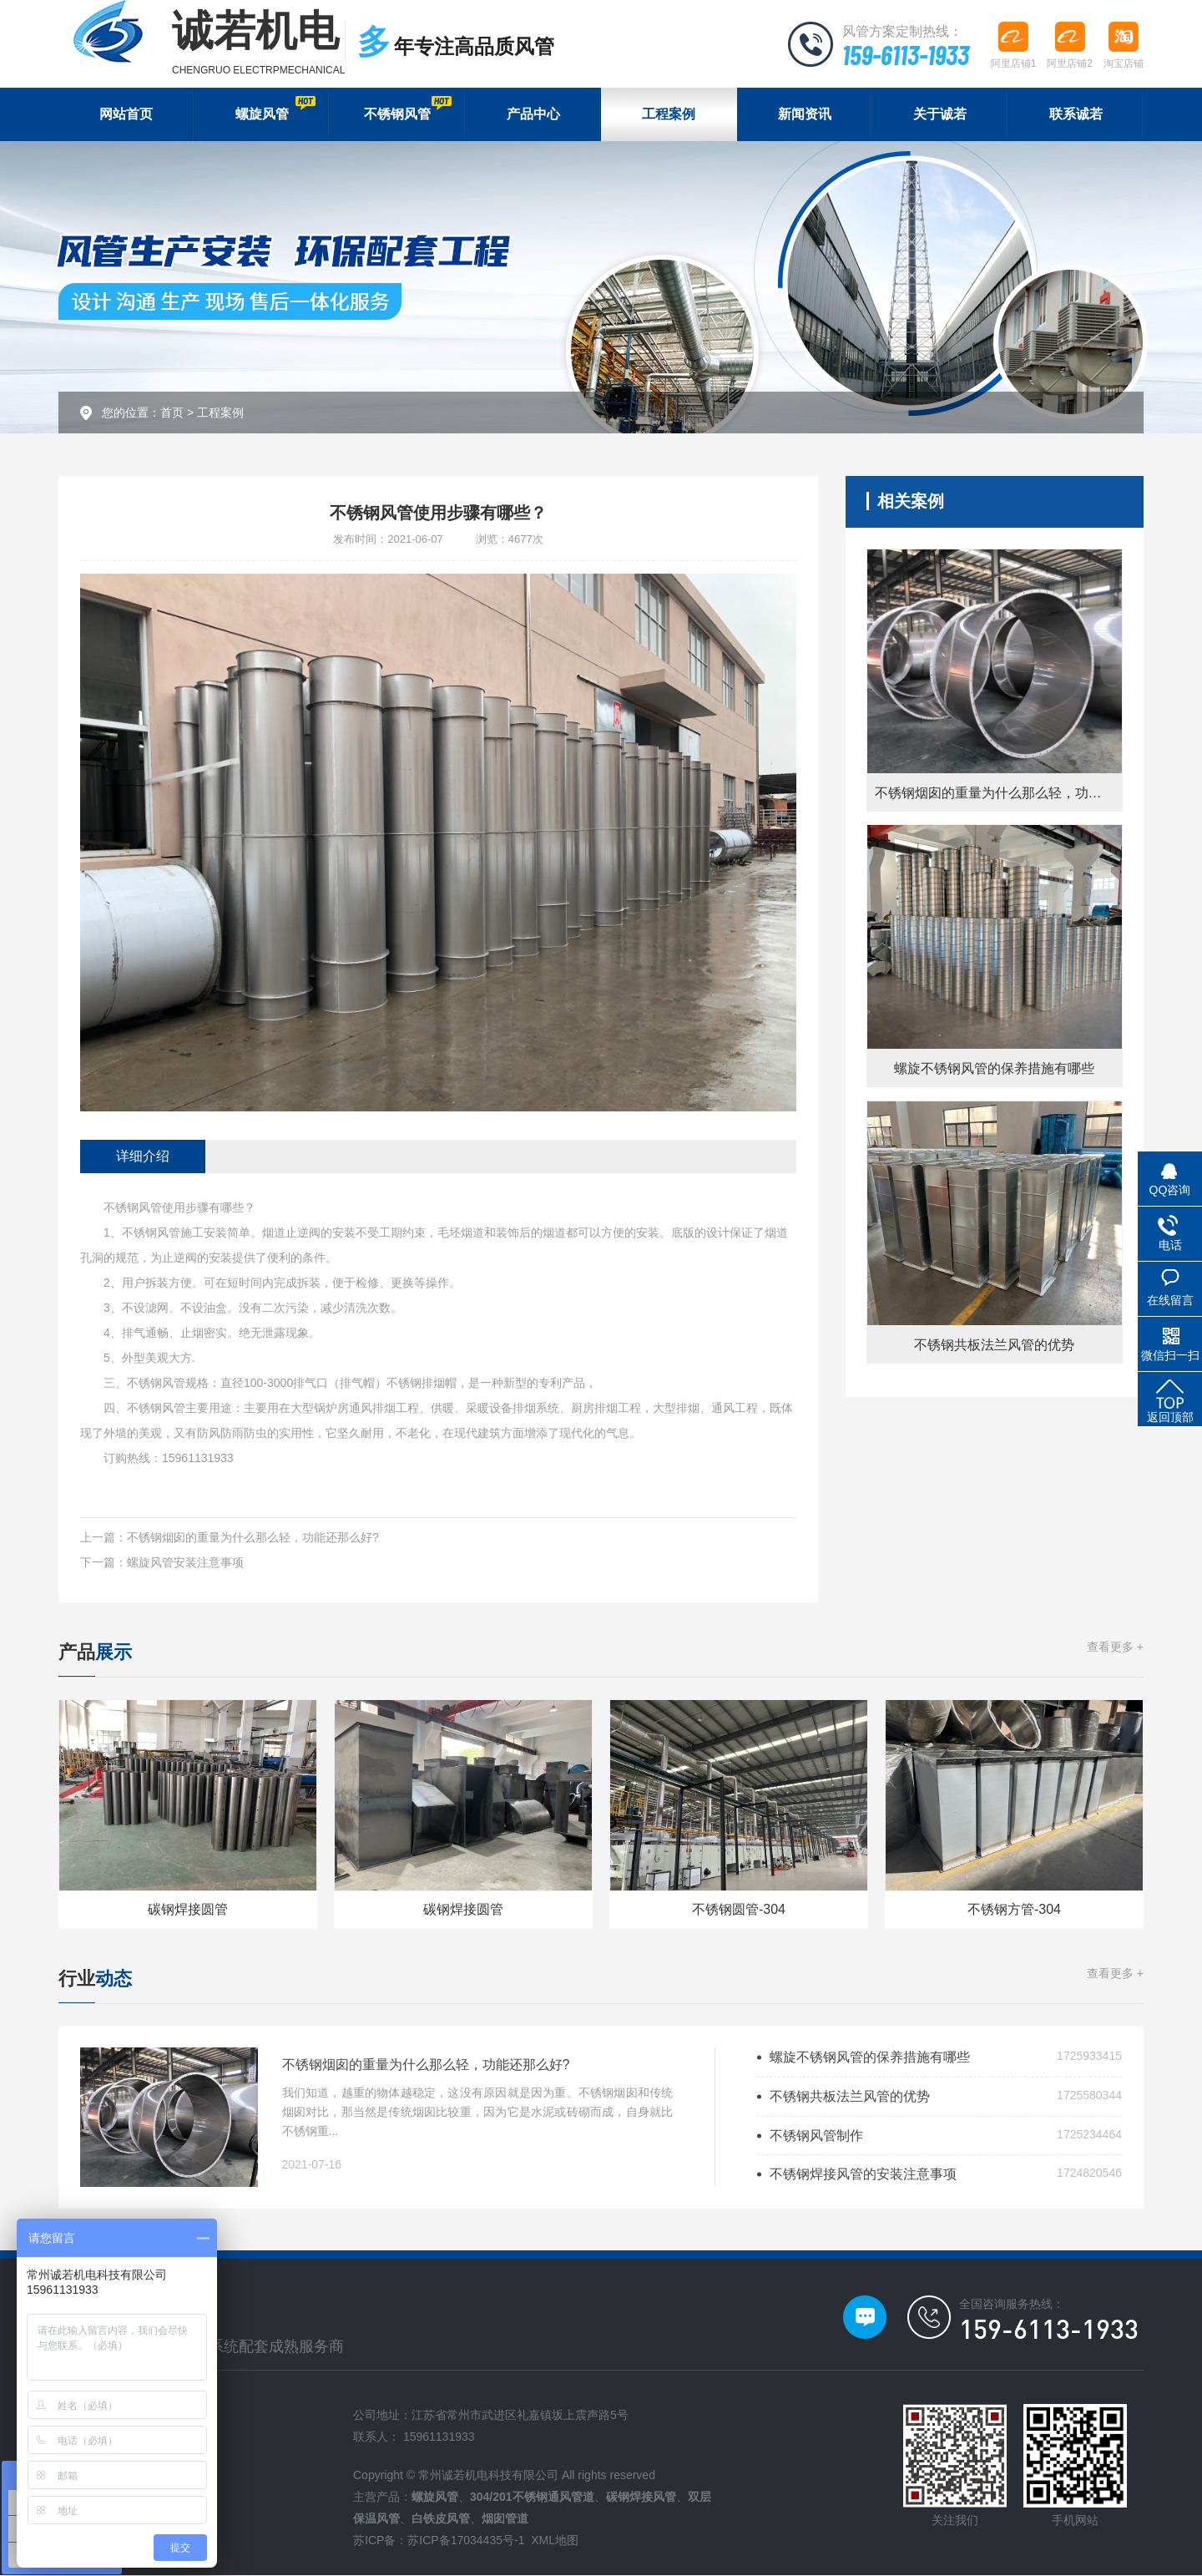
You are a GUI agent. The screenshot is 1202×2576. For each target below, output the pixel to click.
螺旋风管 (275, 109)
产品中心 (533, 115)
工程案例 (668, 115)
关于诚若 (940, 115)
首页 (172, 413)
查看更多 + (1115, 1646)
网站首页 (126, 115)
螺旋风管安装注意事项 (185, 1563)
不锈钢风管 (407, 109)
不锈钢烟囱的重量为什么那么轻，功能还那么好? (253, 1538)
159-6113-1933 (905, 54)
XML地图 (554, 2541)
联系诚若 (1076, 115)
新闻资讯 (804, 115)
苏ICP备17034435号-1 (465, 2541)
